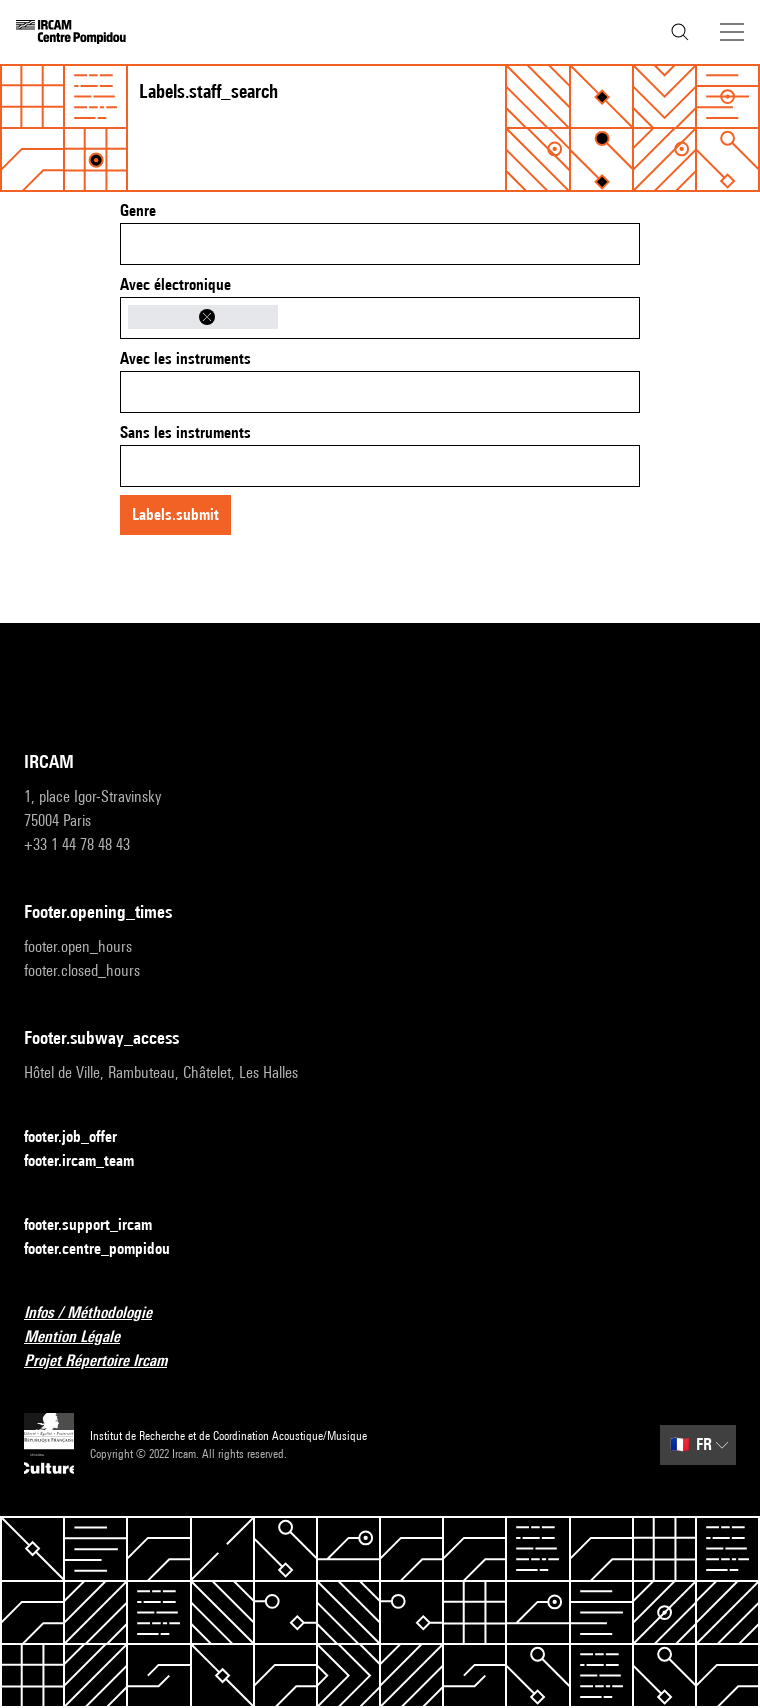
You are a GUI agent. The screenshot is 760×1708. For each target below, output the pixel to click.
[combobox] (380, 244)
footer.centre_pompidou (109, 1249)
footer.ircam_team (91, 1161)
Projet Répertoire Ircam (107, 1361)
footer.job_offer (82, 1137)
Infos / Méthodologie (100, 1313)
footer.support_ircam (100, 1225)
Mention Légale (84, 1337)
